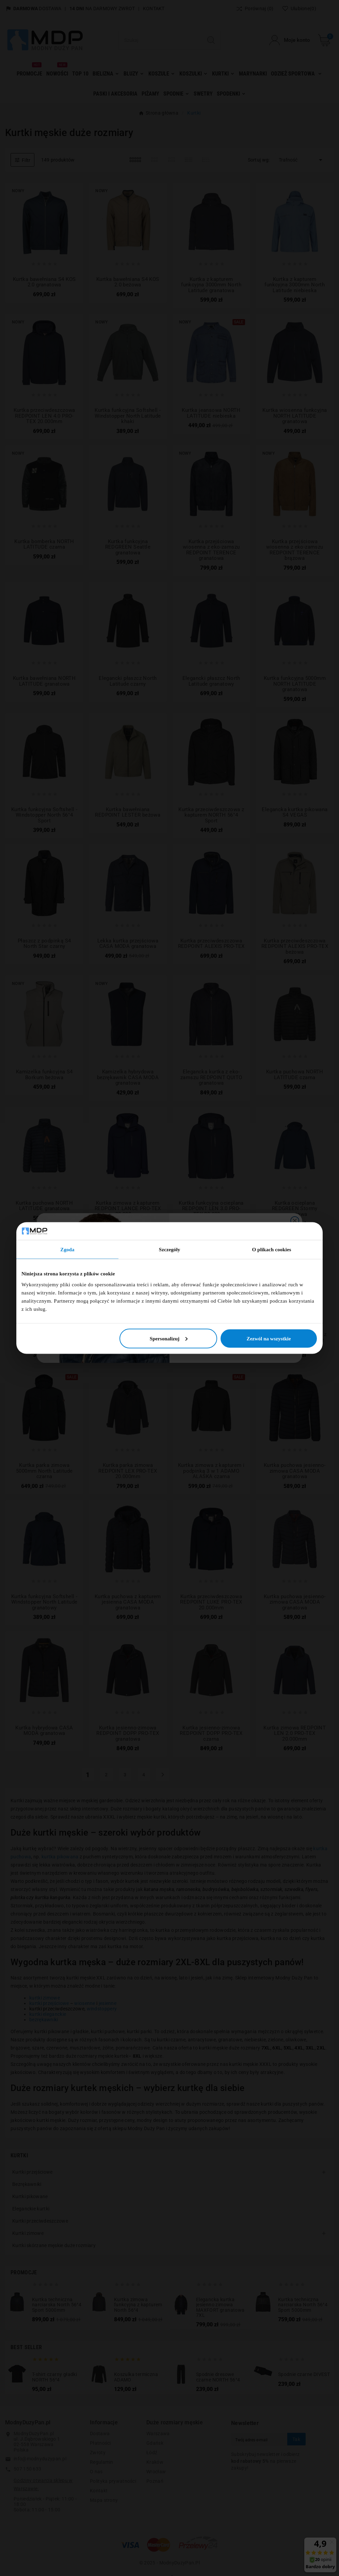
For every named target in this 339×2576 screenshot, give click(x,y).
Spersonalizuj (169, 1338)
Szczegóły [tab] (169, 1249)
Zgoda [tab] (67, 1249)
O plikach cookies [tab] (271, 1249)
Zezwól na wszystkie (268, 1338)
